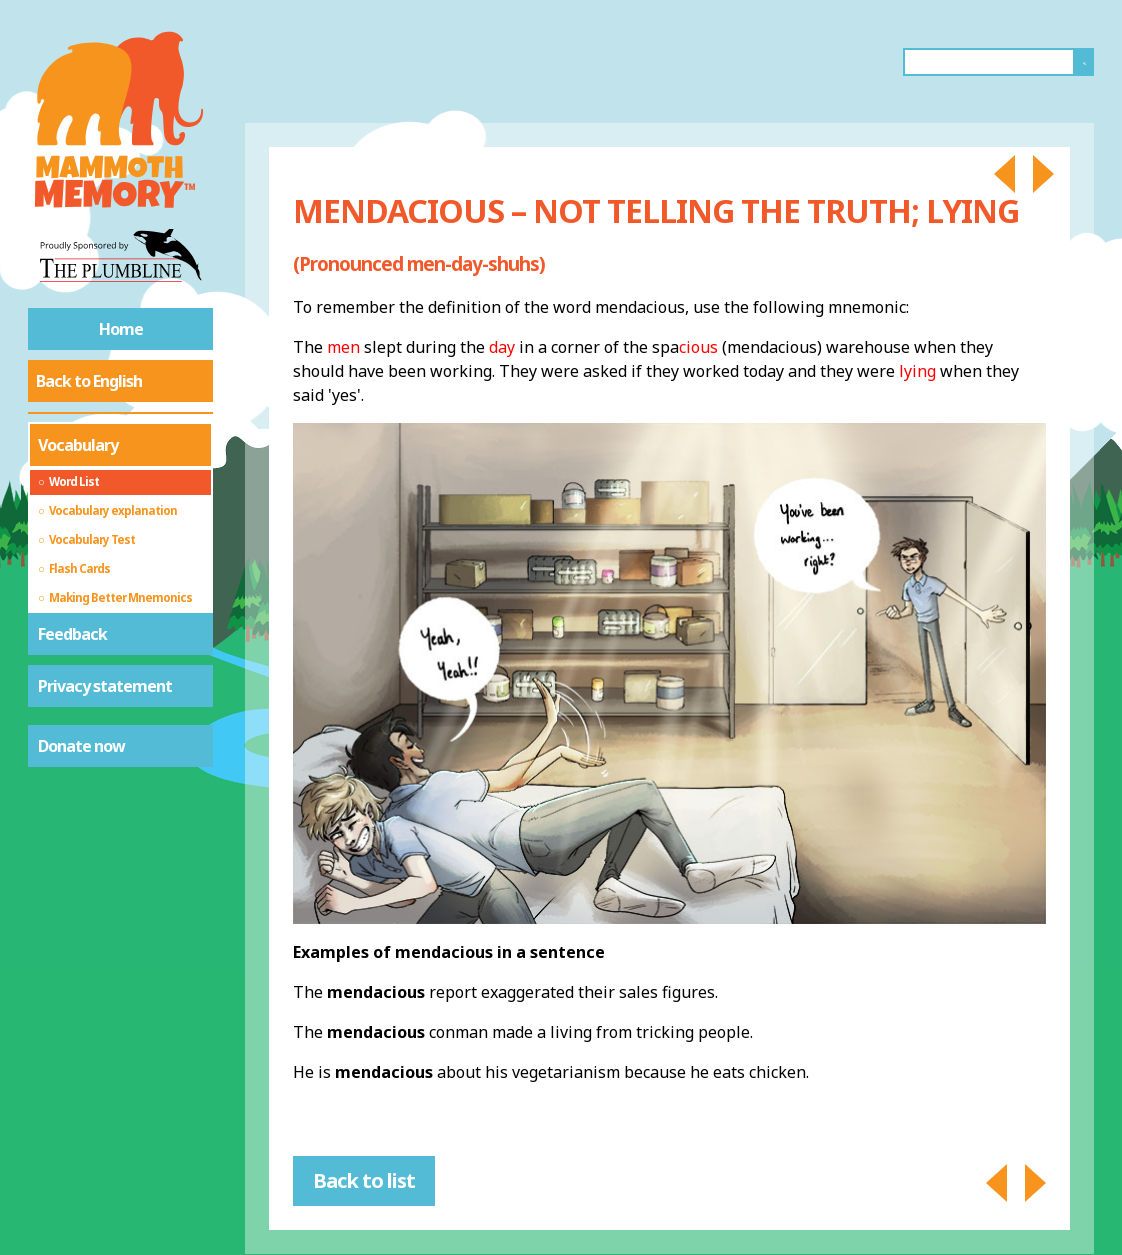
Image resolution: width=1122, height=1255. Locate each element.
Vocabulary (78, 445)
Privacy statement (105, 686)
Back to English (89, 381)
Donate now (81, 746)
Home (121, 329)
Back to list (364, 1180)
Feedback (72, 634)
